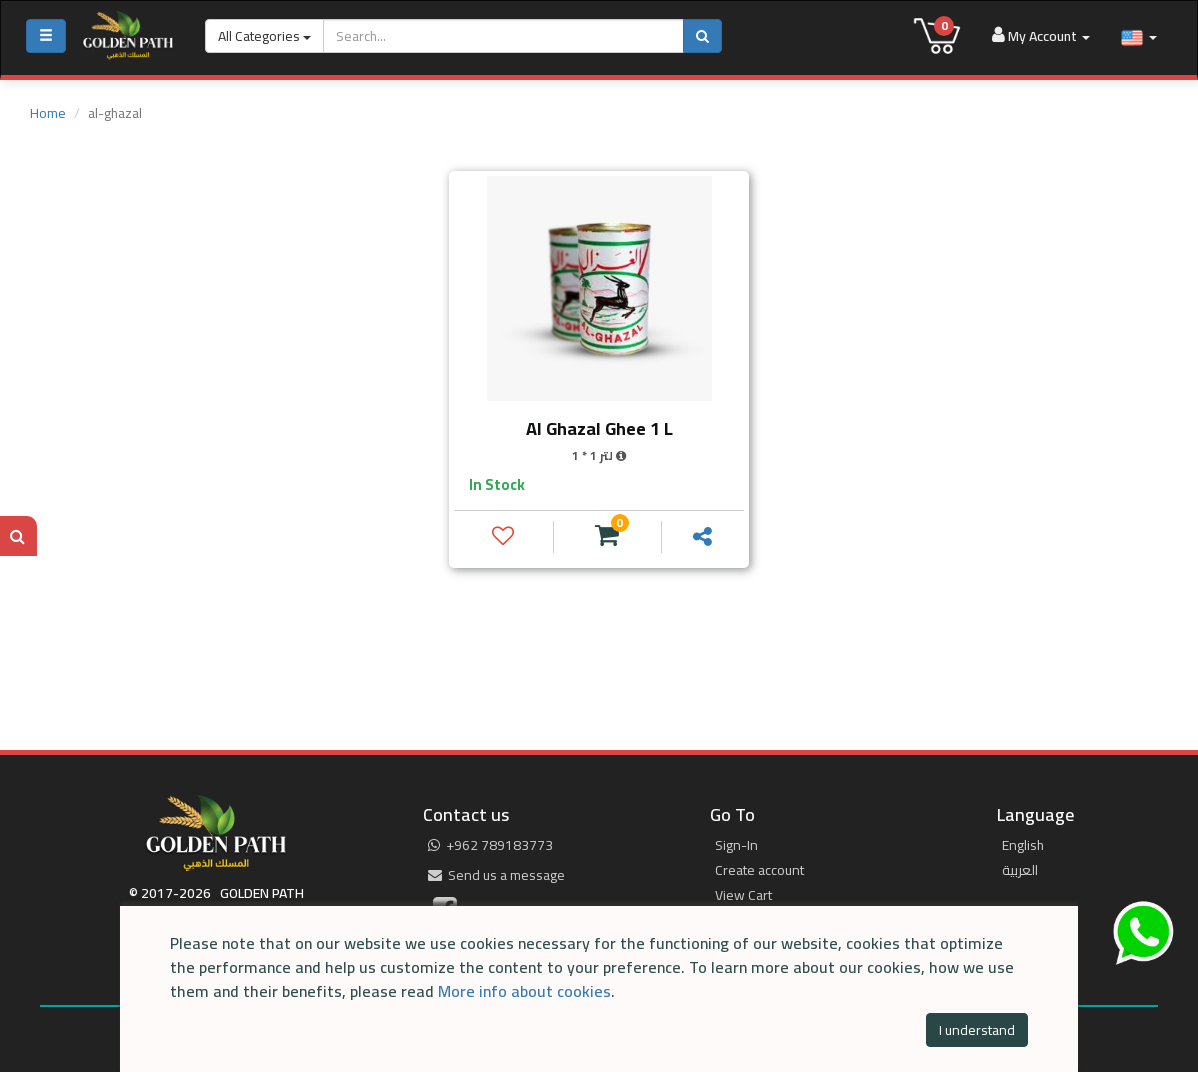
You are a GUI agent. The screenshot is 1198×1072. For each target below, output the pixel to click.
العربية (1020, 870)
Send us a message (496, 875)
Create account (759, 870)
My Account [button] (1041, 36)
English (1023, 845)
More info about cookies (524, 991)
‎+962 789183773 (490, 845)
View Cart (743, 895)
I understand (977, 1030)
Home (48, 113)
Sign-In (736, 845)
